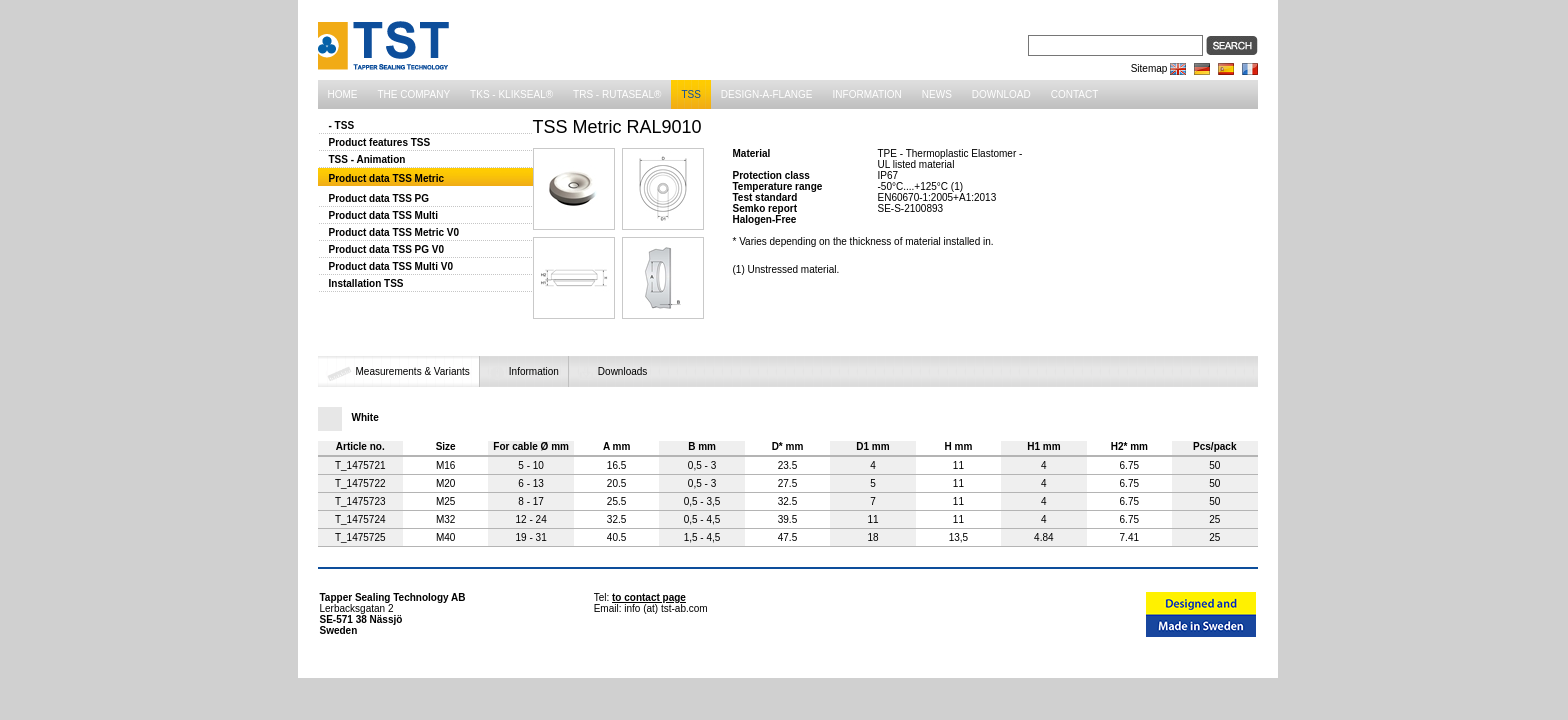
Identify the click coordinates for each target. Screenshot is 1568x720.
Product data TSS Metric (387, 178)
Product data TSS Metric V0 (394, 232)
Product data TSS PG (379, 198)
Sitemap (1149, 68)
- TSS (342, 125)
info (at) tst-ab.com (665, 608)
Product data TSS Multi (383, 215)
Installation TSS (366, 283)
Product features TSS (380, 142)
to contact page (649, 597)
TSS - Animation (367, 159)
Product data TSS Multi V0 (391, 266)
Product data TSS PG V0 (387, 249)
